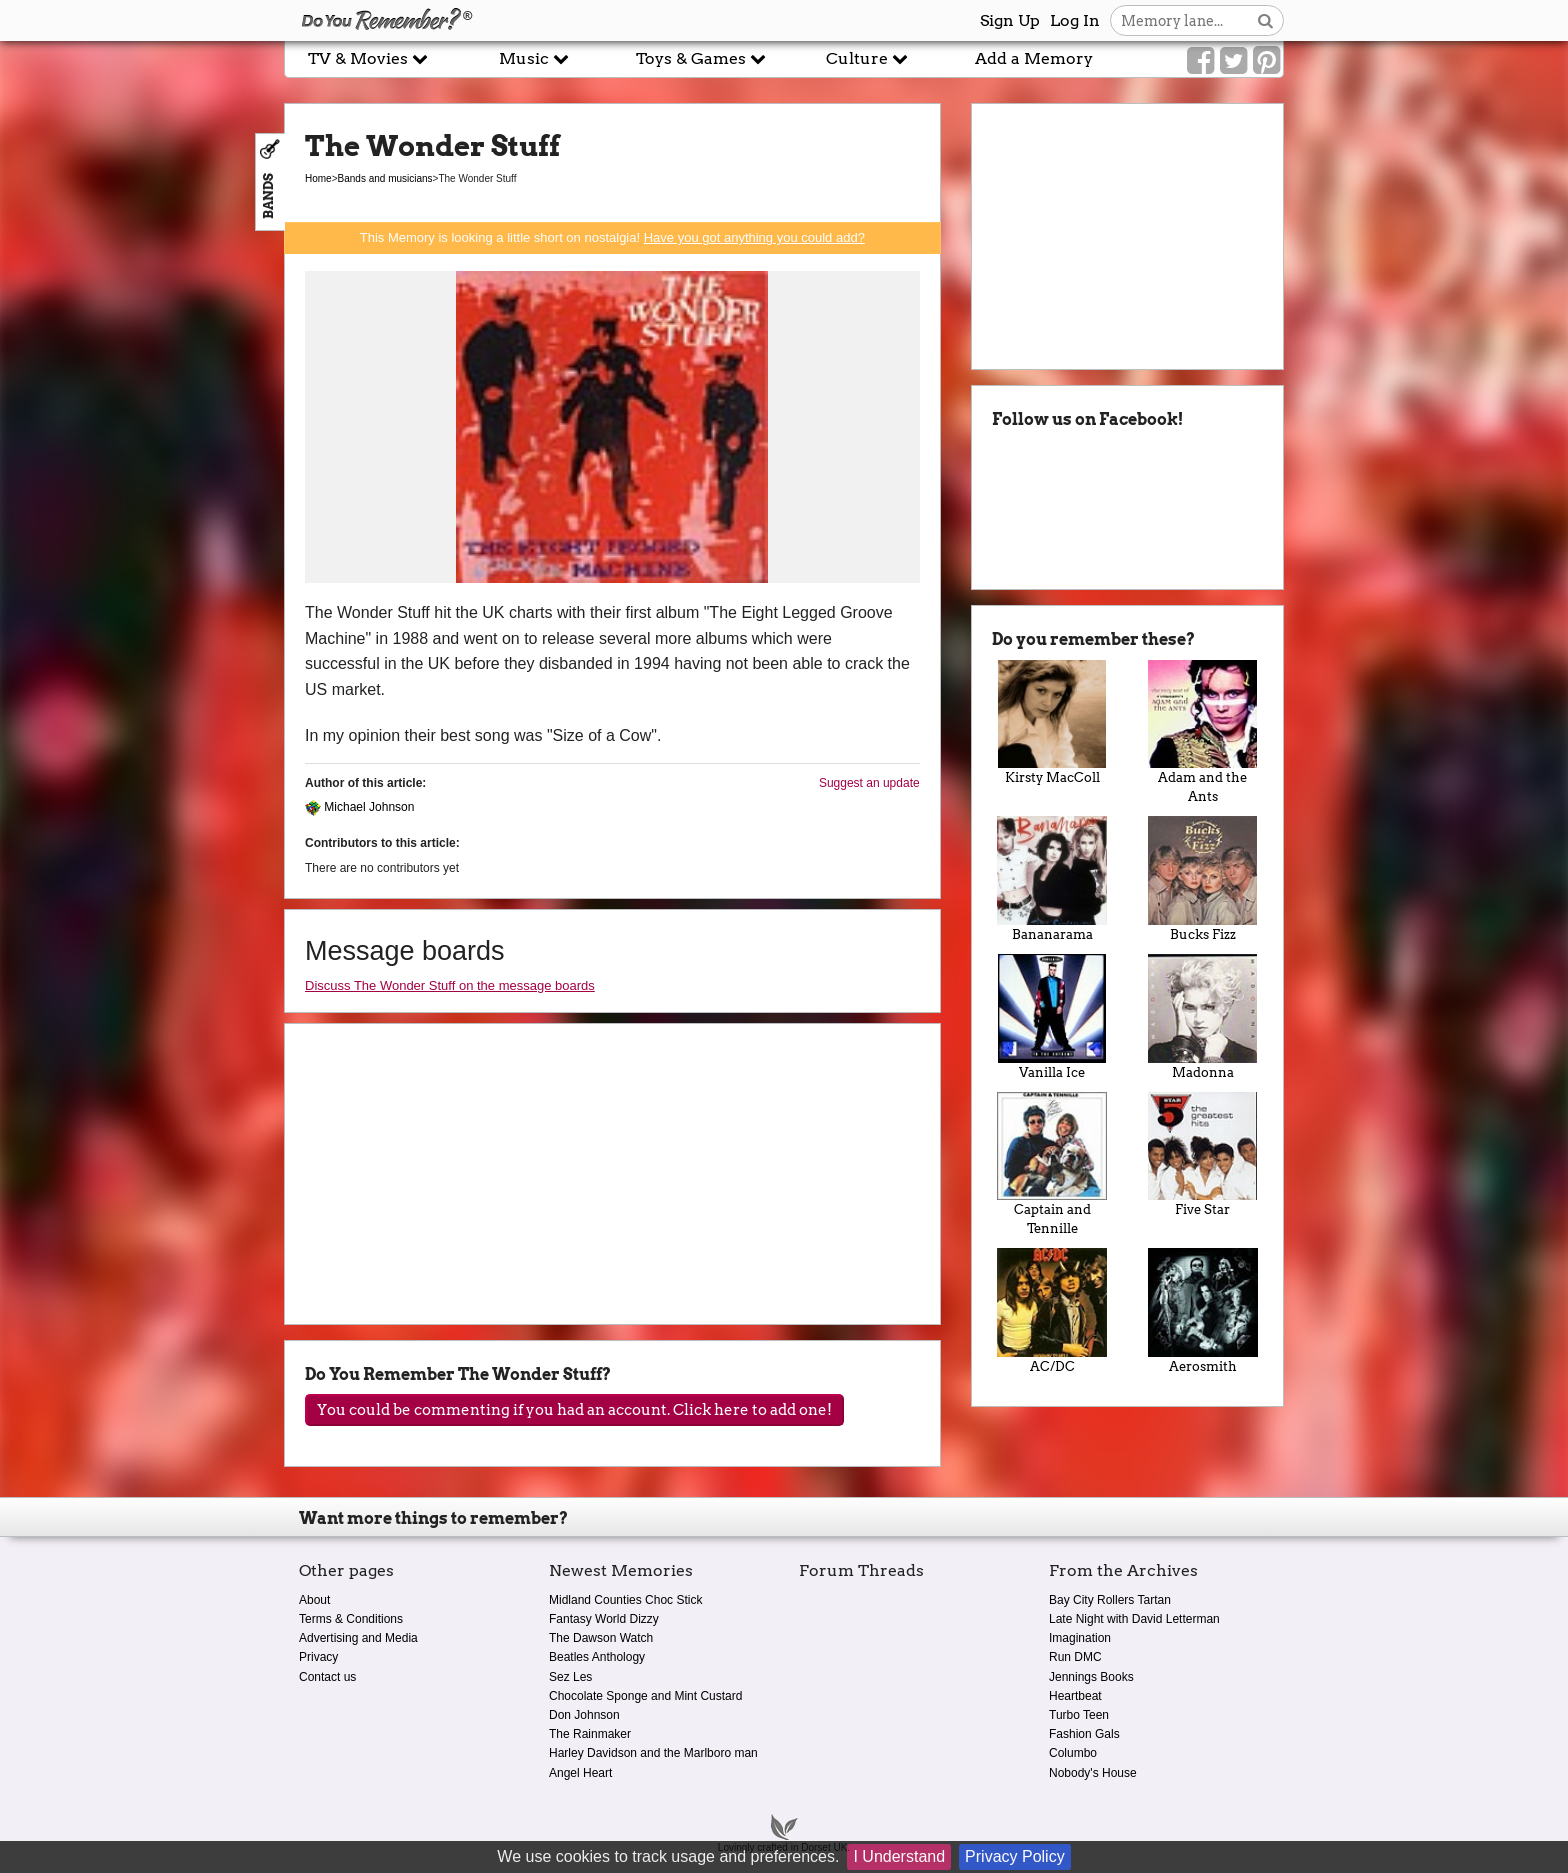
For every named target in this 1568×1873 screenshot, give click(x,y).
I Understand (899, 1856)
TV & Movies (368, 58)
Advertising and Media (358, 1638)
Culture (867, 58)
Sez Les (570, 1677)
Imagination (1080, 1638)
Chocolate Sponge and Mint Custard (645, 1696)
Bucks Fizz (1202, 879)
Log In (1075, 20)
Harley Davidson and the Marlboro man (653, 1753)
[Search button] (1265, 20)
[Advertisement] (142, 453)
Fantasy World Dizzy (604, 1619)
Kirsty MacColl (1052, 723)
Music (534, 58)
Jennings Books (1091, 1677)
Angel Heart (580, 1773)
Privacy (318, 1657)
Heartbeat (1075, 1696)
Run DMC (1075, 1657)
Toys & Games (701, 58)
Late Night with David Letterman (1134, 1619)
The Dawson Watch (601, 1638)
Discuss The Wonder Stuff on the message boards (450, 985)
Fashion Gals (1084, 1734)
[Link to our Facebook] (1200, 61)
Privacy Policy (1015, 1856)
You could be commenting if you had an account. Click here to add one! (574, 1410)
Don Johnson (584, 1715)
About (314, 1600)
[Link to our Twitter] (1233, 61)
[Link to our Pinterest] (1266, 61)
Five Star (1202, 1155)
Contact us (327, 1677)
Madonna (1202, 1017)
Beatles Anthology (597, 1657)
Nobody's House (1093, 1773)
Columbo (1073, 1753)
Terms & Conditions (351, 1619)
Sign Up (1010, 20)
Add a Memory (1034, 58)
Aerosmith (1202, 1311)
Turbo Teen (1079, 1715)
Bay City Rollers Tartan (1110, 1600)
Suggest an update (869, 783)
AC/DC (1052, 1311)
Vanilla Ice (1052, 1017)
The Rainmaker (590, 1734)
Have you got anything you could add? (754, 237)
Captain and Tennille (1052, 1164)
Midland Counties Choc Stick (625, 1600)
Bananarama (1052, 879)
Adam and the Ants (1202, 732)
